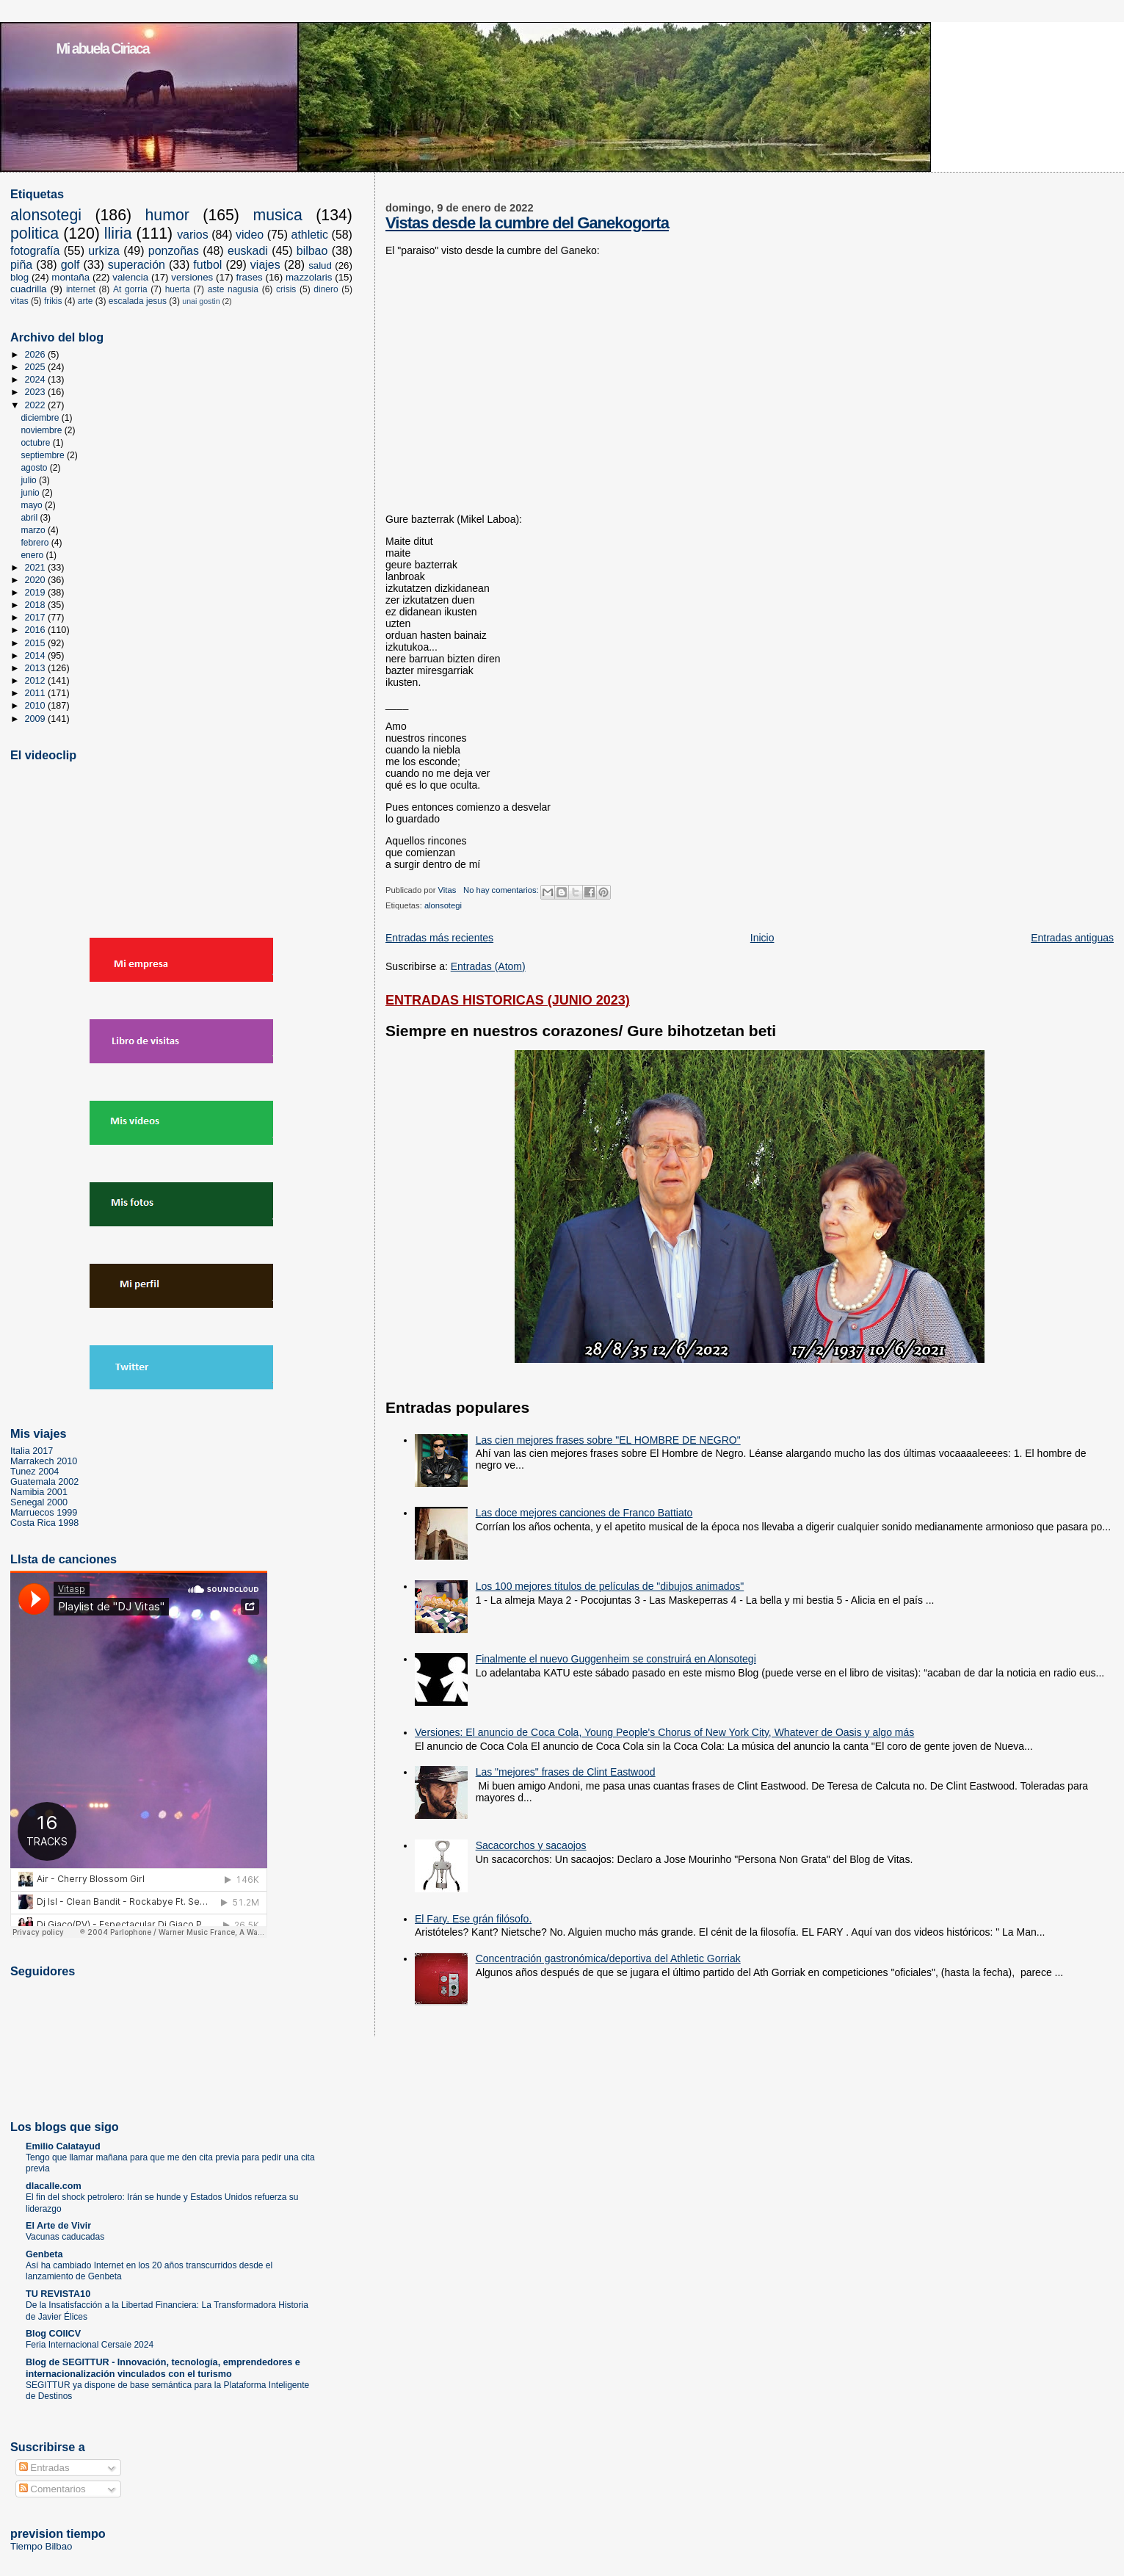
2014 (36, 656)
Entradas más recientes (439, 938)
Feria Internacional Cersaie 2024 (89, 2345)
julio (30, 480)
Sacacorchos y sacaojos (531, 1845)
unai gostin (201, 301)
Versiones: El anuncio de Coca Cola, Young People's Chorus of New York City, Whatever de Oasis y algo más (664, 1732)
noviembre (42, 430)
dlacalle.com (53, 2186)
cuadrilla (28, 288)
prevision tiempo (58, 2533)
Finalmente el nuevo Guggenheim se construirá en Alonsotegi (616, 1659)
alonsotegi (443, 905)
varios (193, 234)
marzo (34, 530)
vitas (19, 301)
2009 (36, 719)
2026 (36, 355)
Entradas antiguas (1072, 938)
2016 (36, 630)
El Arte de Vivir (58, 2226)
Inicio (762, 938)
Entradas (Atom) (488, 966)
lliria (118, 233)
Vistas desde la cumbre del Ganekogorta (527, 223)
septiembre (44, 455)
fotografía (34, 251)
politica (34, 233)
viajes (265, 264)
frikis (53, 301)
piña (21, 264)
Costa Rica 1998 (44, 1523)
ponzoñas (173, 251)
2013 (36, 668)
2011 (36, 693)
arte (85, 301)
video (250, 234)
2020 (36, 580)
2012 (36, 681)
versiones (192, 277)
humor (167, 215)
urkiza (104, 251)
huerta (177, 289)
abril (30, 518)
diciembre (41, 418)
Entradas (44, 2467)
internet (80, 289)
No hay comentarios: (502, 890)
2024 (36, 380)
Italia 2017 (31, 1451)
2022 (36, 405)
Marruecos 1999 (43, 1513)
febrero (36, 543)
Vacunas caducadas (65, 2237)
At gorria (130, 289)
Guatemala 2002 (44, 1482)
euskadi (248, 251)
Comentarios (52, 2488)
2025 (36, 367)
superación (136, 264)
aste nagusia (233, 289)
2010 (36, 706)
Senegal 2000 (39, 1502)
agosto (35, 468)
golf (70, 264)
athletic (310, 234)
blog (19, 277)
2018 (36, 605)
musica (277, 215)
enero (33, 555)
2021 (36, 567)
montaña (70, 277)
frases (249, 277)
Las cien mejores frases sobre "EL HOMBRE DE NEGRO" (608, 1440)
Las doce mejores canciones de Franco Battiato (584, 1513)
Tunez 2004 (34, 1471)
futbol (207, 264)
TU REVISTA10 (58, 2294)
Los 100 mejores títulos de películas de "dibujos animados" (610, 1586)
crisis (286, 289)
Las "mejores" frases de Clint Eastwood (566, 1772)
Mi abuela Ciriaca (103, 48)
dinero (325, 289)
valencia (130, 277)
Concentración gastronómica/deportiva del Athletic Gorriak (608, 1958)
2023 (36, 392)
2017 (36, 617)
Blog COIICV (53, 2334)
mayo (33, 505)
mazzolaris (309, 277)
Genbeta (44, 2254)
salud (320, 265)
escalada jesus (138, 301)
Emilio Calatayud (63, 2146)
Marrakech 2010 (43, 1461)
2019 (36, 592)
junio (31, 493)
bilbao (312, 251)
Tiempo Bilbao (41, 2546)
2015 (36, 643)
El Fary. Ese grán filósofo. (473, 1919)
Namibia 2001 (39, 1492)
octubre (36, 443)
